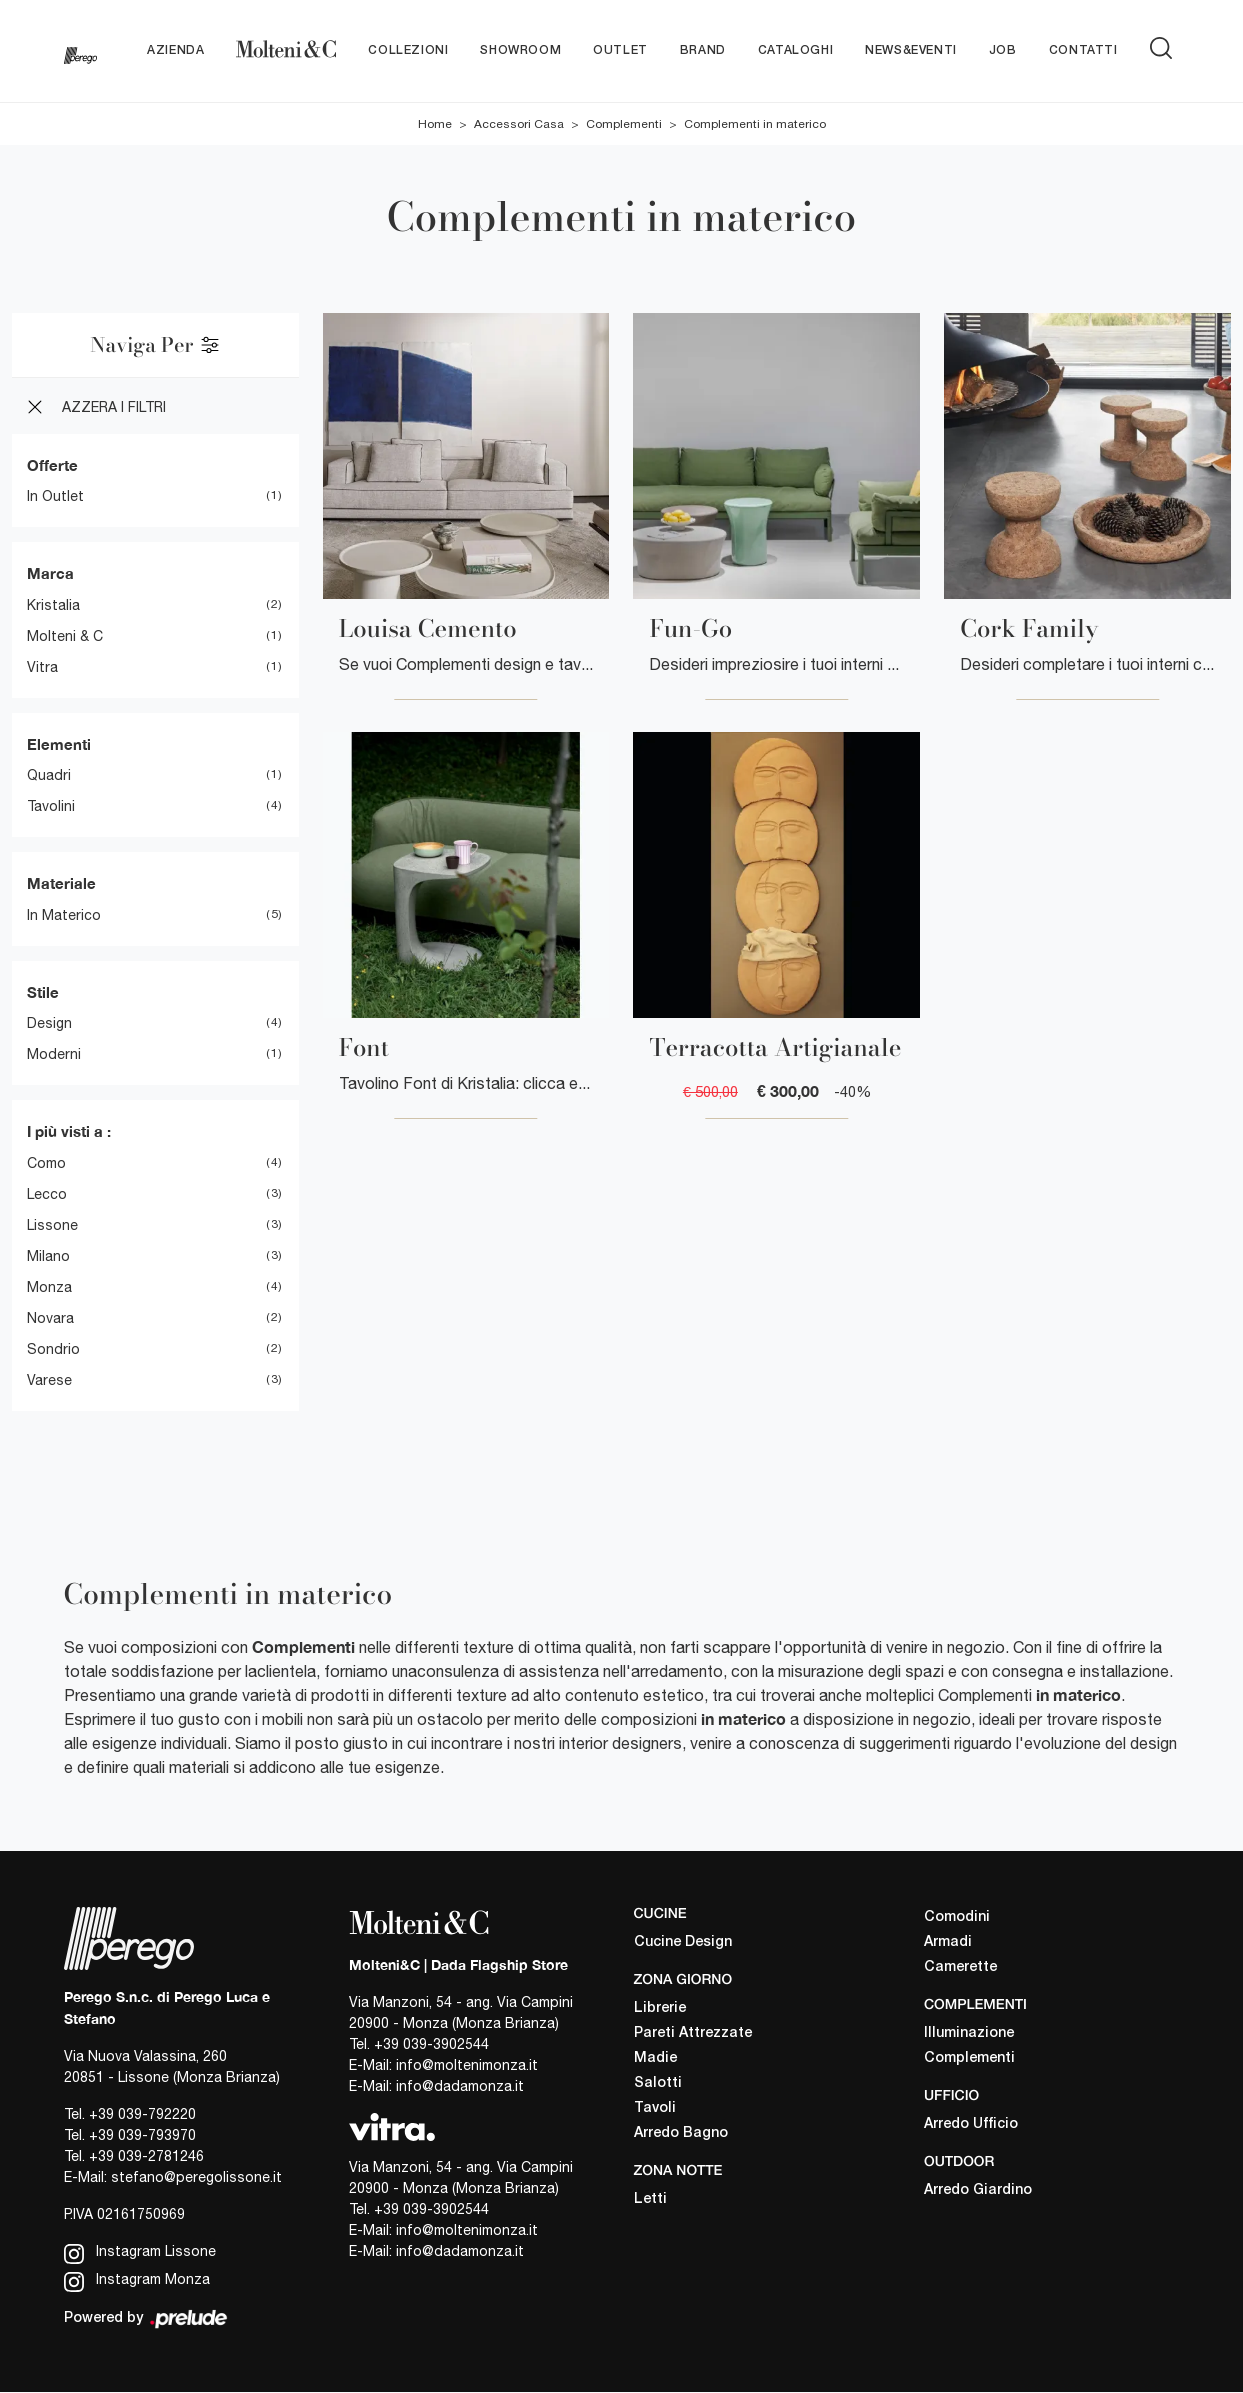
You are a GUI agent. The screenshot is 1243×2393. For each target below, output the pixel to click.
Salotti (658, 2083)
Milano (48, 1256)
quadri (49, 776)
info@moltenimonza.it (467, 2066)
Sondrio (53, 1349)
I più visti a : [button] (69, 1132)
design (49, 1024)
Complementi (624, 124)
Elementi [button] (59, 744)
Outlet (620, 50)
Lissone (52, 1225)
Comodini (957, 1918)
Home (435, 124)
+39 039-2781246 (146, 2156)
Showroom (520, 50)
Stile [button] (43, 992)
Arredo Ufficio (971, 2124)
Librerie (660, 2008)
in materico (64, 915)
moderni (54, 1055)
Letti (650, 2199)
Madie (655, 2058)
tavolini (51, 807)
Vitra (42, 667)
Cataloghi (795, 50)
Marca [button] (50, 574)
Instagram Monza (137, 2281)
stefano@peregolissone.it (196, 2177)
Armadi (948, 1943)
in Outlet (55, 497)
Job (1003, 50)
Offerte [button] (52, 465)
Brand (703, 50)
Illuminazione (969, 2033)
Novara (50, 1318)
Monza (49, 1287)
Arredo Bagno (681, 2133)
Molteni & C (65, 636)
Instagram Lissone (140, 2253)
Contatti (1083, 50)
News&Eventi (911, 50)
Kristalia (53, 605)
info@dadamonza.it (460, 2087)
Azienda (175, 50)
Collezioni (408, 50)
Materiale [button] (61, 884)
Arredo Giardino (978, 2190)
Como (46, 1163)
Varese (49, 1380)
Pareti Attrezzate (693, 2033)
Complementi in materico (755, 124)
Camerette (960, 1968)
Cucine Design (683, 1942)
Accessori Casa (519, 124)
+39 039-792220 (142, 2114)
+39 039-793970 (142, 2135)
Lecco (47, 1194)
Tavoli (655, 2108)
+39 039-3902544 (431, 2045)
